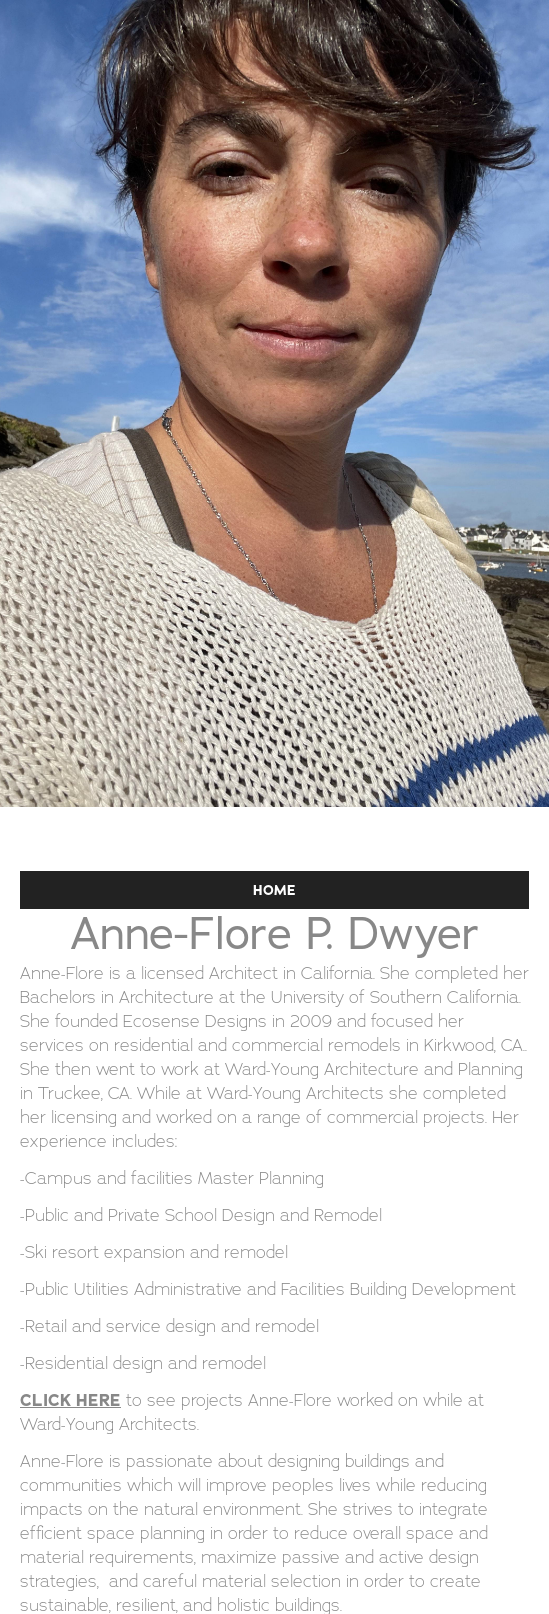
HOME (274, 890)
